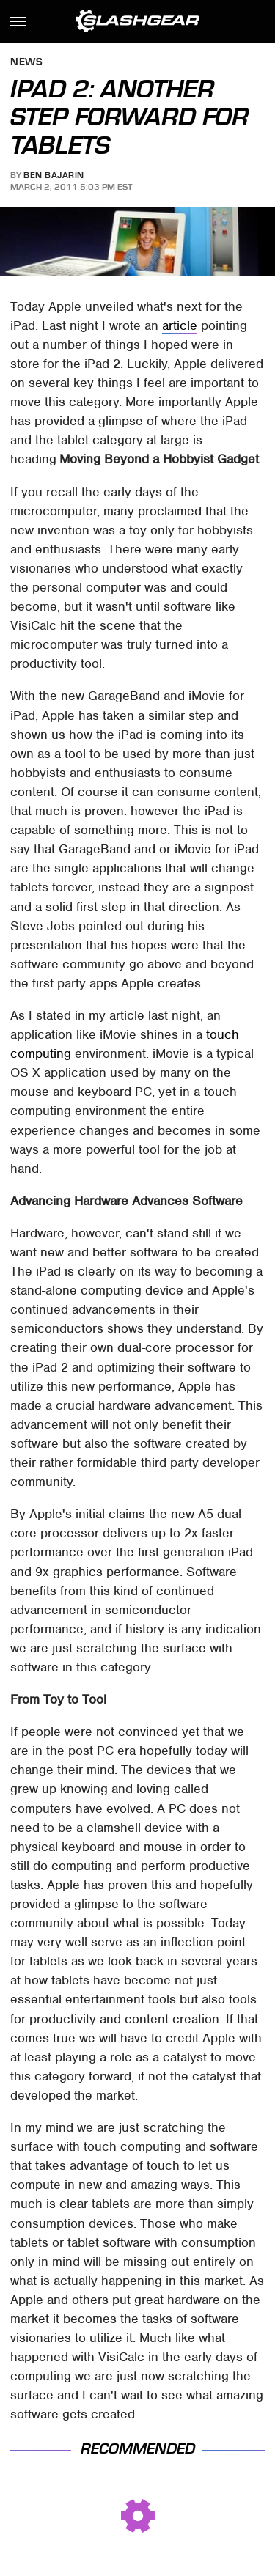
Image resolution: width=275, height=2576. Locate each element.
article (179, 325)
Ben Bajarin (53, 175)
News (26, 62)
